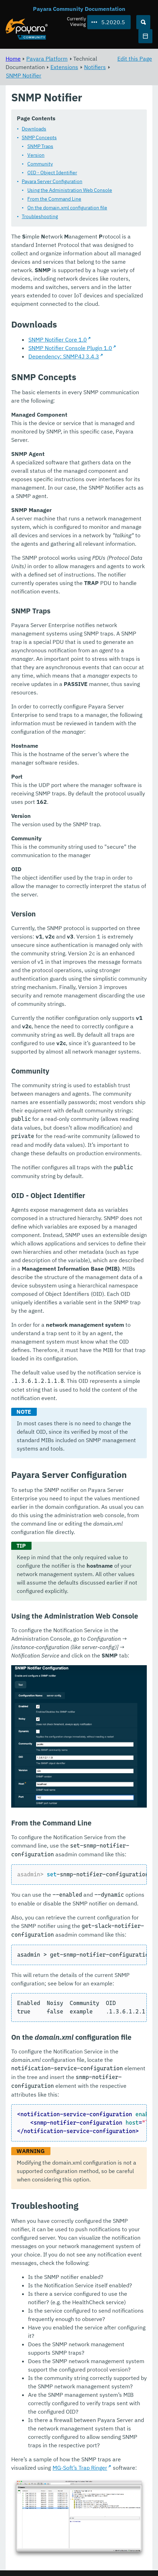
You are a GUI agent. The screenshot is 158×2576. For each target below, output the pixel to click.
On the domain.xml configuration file (67, 208)
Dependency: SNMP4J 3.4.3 (63, 356)
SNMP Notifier (23, 75)
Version (35, 155)
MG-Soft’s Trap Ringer (80, 2467)
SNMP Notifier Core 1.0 (57, 339)
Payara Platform (47, 58)
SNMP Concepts (39, 138)
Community (40, 164)
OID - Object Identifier (52, 173)
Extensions (64, 66)
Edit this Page (134, 58)
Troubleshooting (40, 217)
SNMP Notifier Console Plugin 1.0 (70, 348)
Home (13, 58)
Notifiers (95, 66)
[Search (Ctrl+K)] (143, 22)
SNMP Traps (40, 146)
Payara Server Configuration (52, 182)
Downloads (34, 129)
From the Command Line (54, 199)
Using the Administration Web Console (69, 190)
